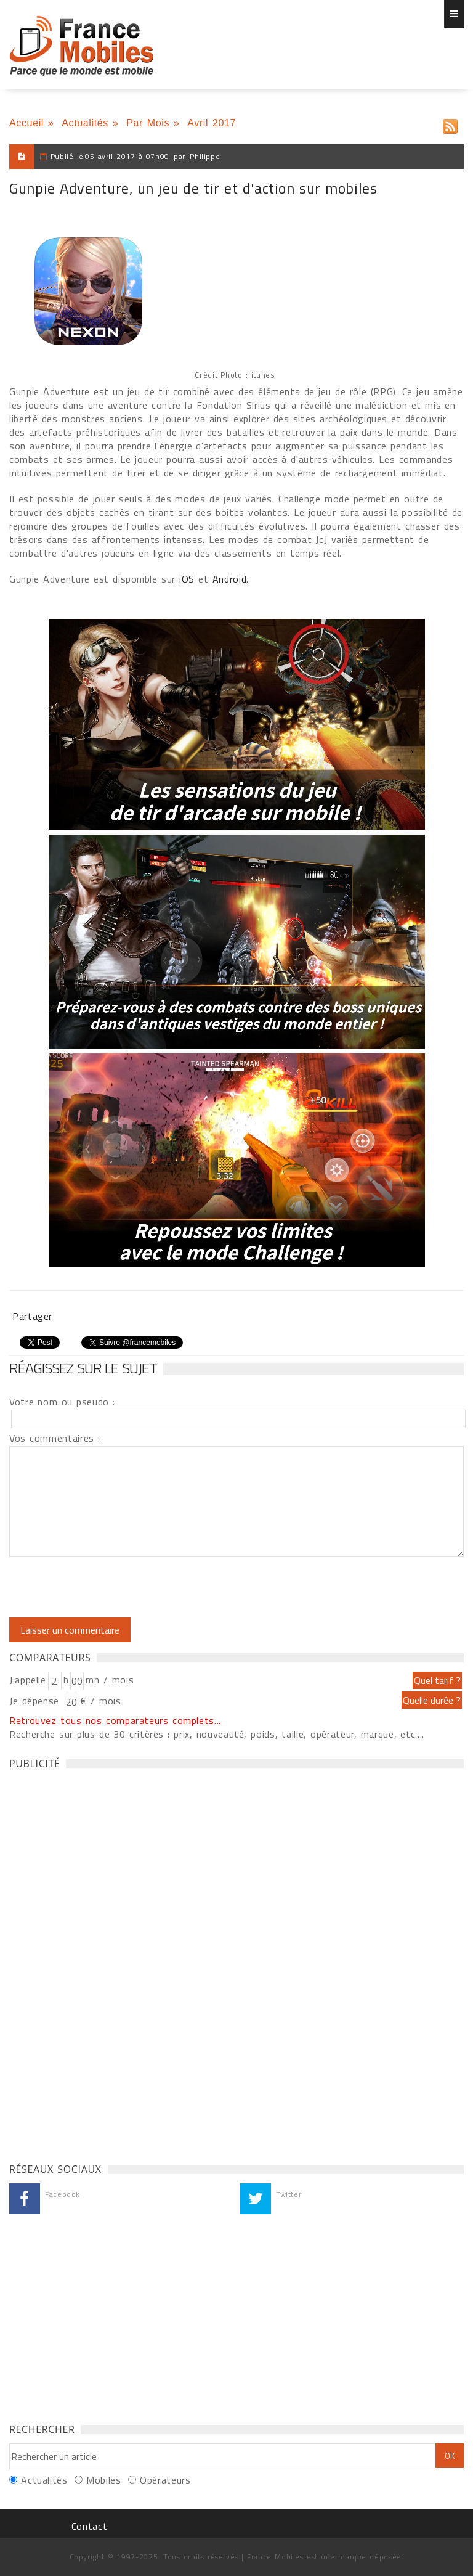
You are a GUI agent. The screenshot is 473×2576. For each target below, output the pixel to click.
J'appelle (27, 1680)
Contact (89, 2526)
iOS (187, 578)
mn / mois (110, 1680)
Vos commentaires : (54, 1438)
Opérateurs (165, 2479)
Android (229, 578)
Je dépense (36, 1700)
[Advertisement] (101, 1963)
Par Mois (147, 123)
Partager (32, 1316)
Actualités (85, 123)
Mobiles (103, 2479)
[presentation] (112, 1587)
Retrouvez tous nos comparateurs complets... (115, 1720)
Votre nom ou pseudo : (62, 1402)
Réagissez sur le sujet (83, 1368)
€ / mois (100, 1700)
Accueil (26, 123)
